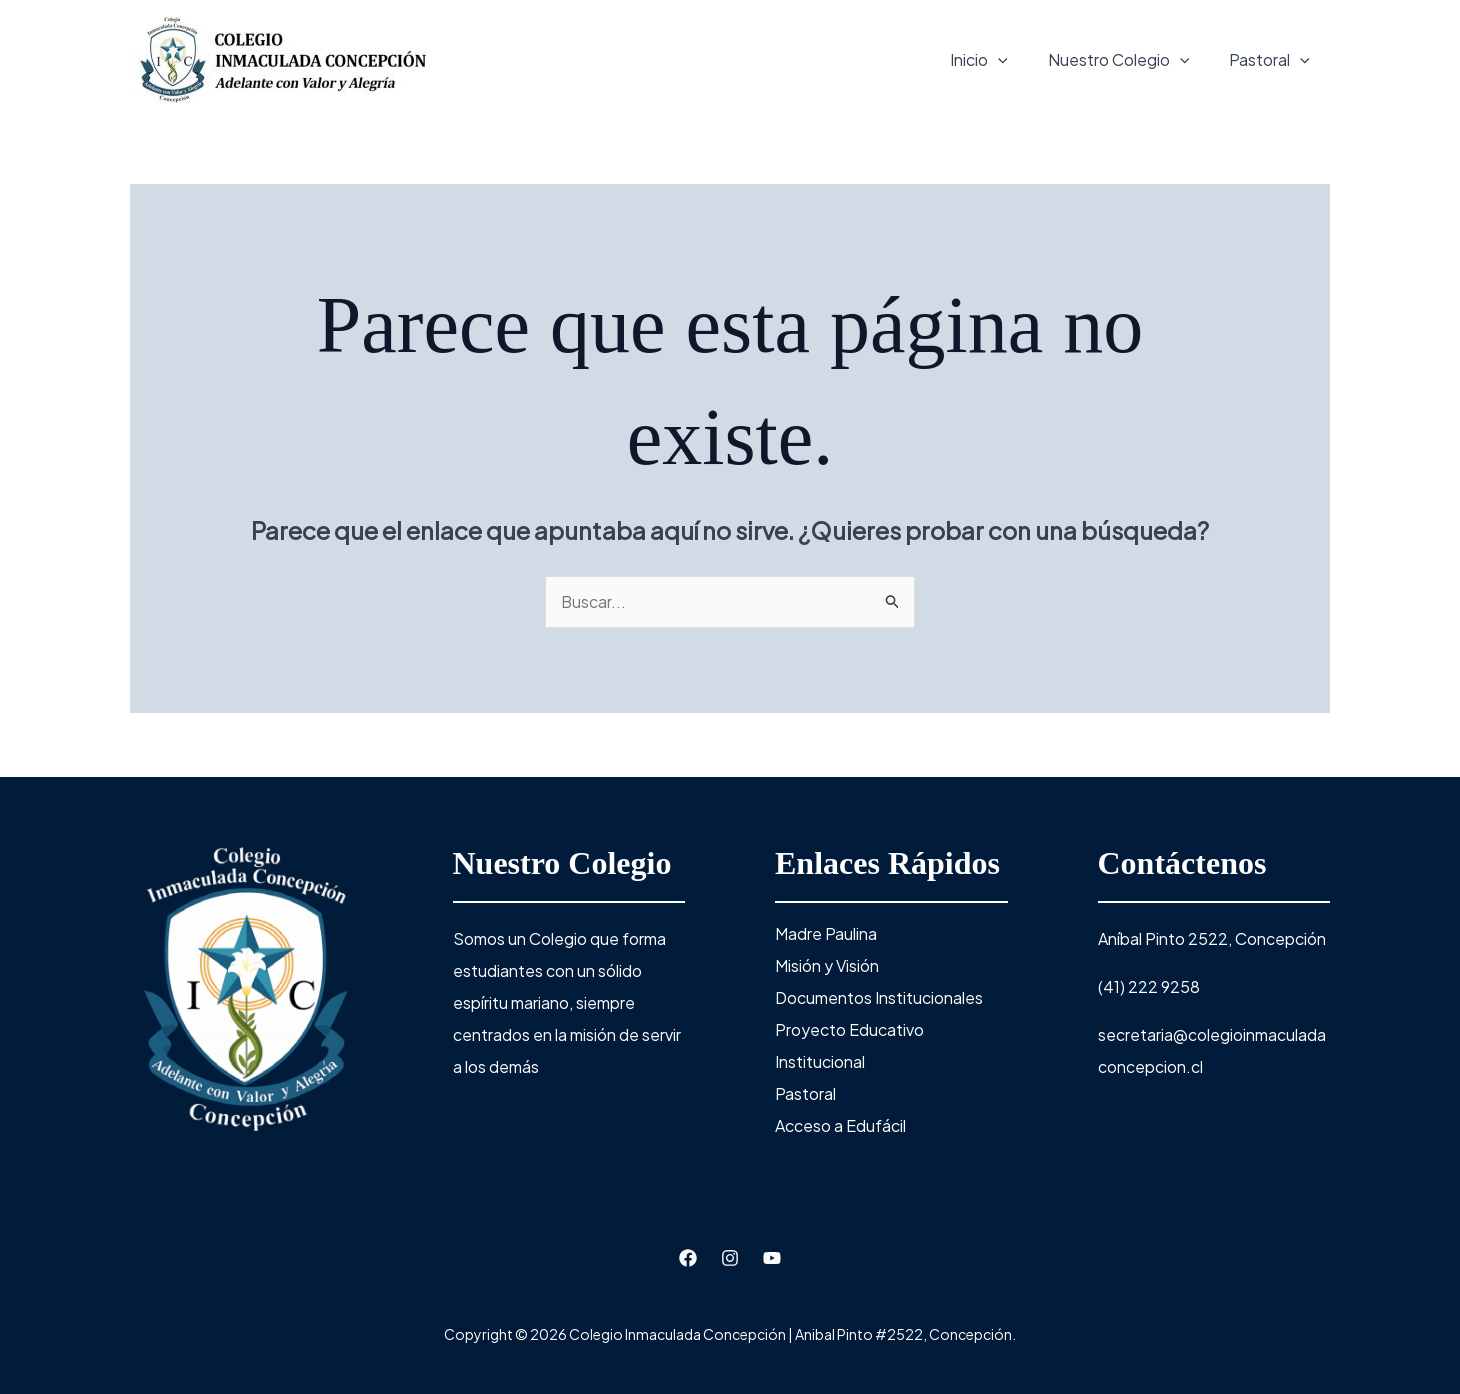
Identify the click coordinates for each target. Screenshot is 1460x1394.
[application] (998, 60)
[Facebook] (688, 1258)
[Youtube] (772, 1258)
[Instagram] (730, 1258)
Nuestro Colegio (1119, 60)
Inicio (979, 60)
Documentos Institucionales (879, 997)
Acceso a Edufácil (840, 1125)
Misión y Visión (827, 965)
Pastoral (1269, 60)
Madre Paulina (826, 933)
